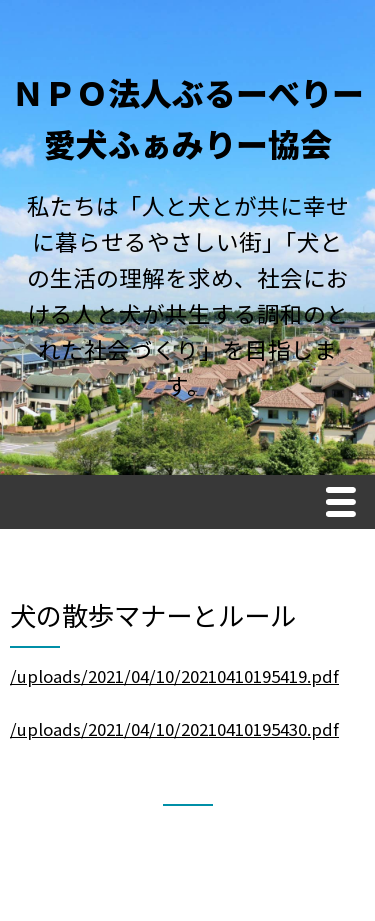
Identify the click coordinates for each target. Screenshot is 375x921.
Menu (346, 504)
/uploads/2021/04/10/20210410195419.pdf (174, 676)
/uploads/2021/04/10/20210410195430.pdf (174, 729)
